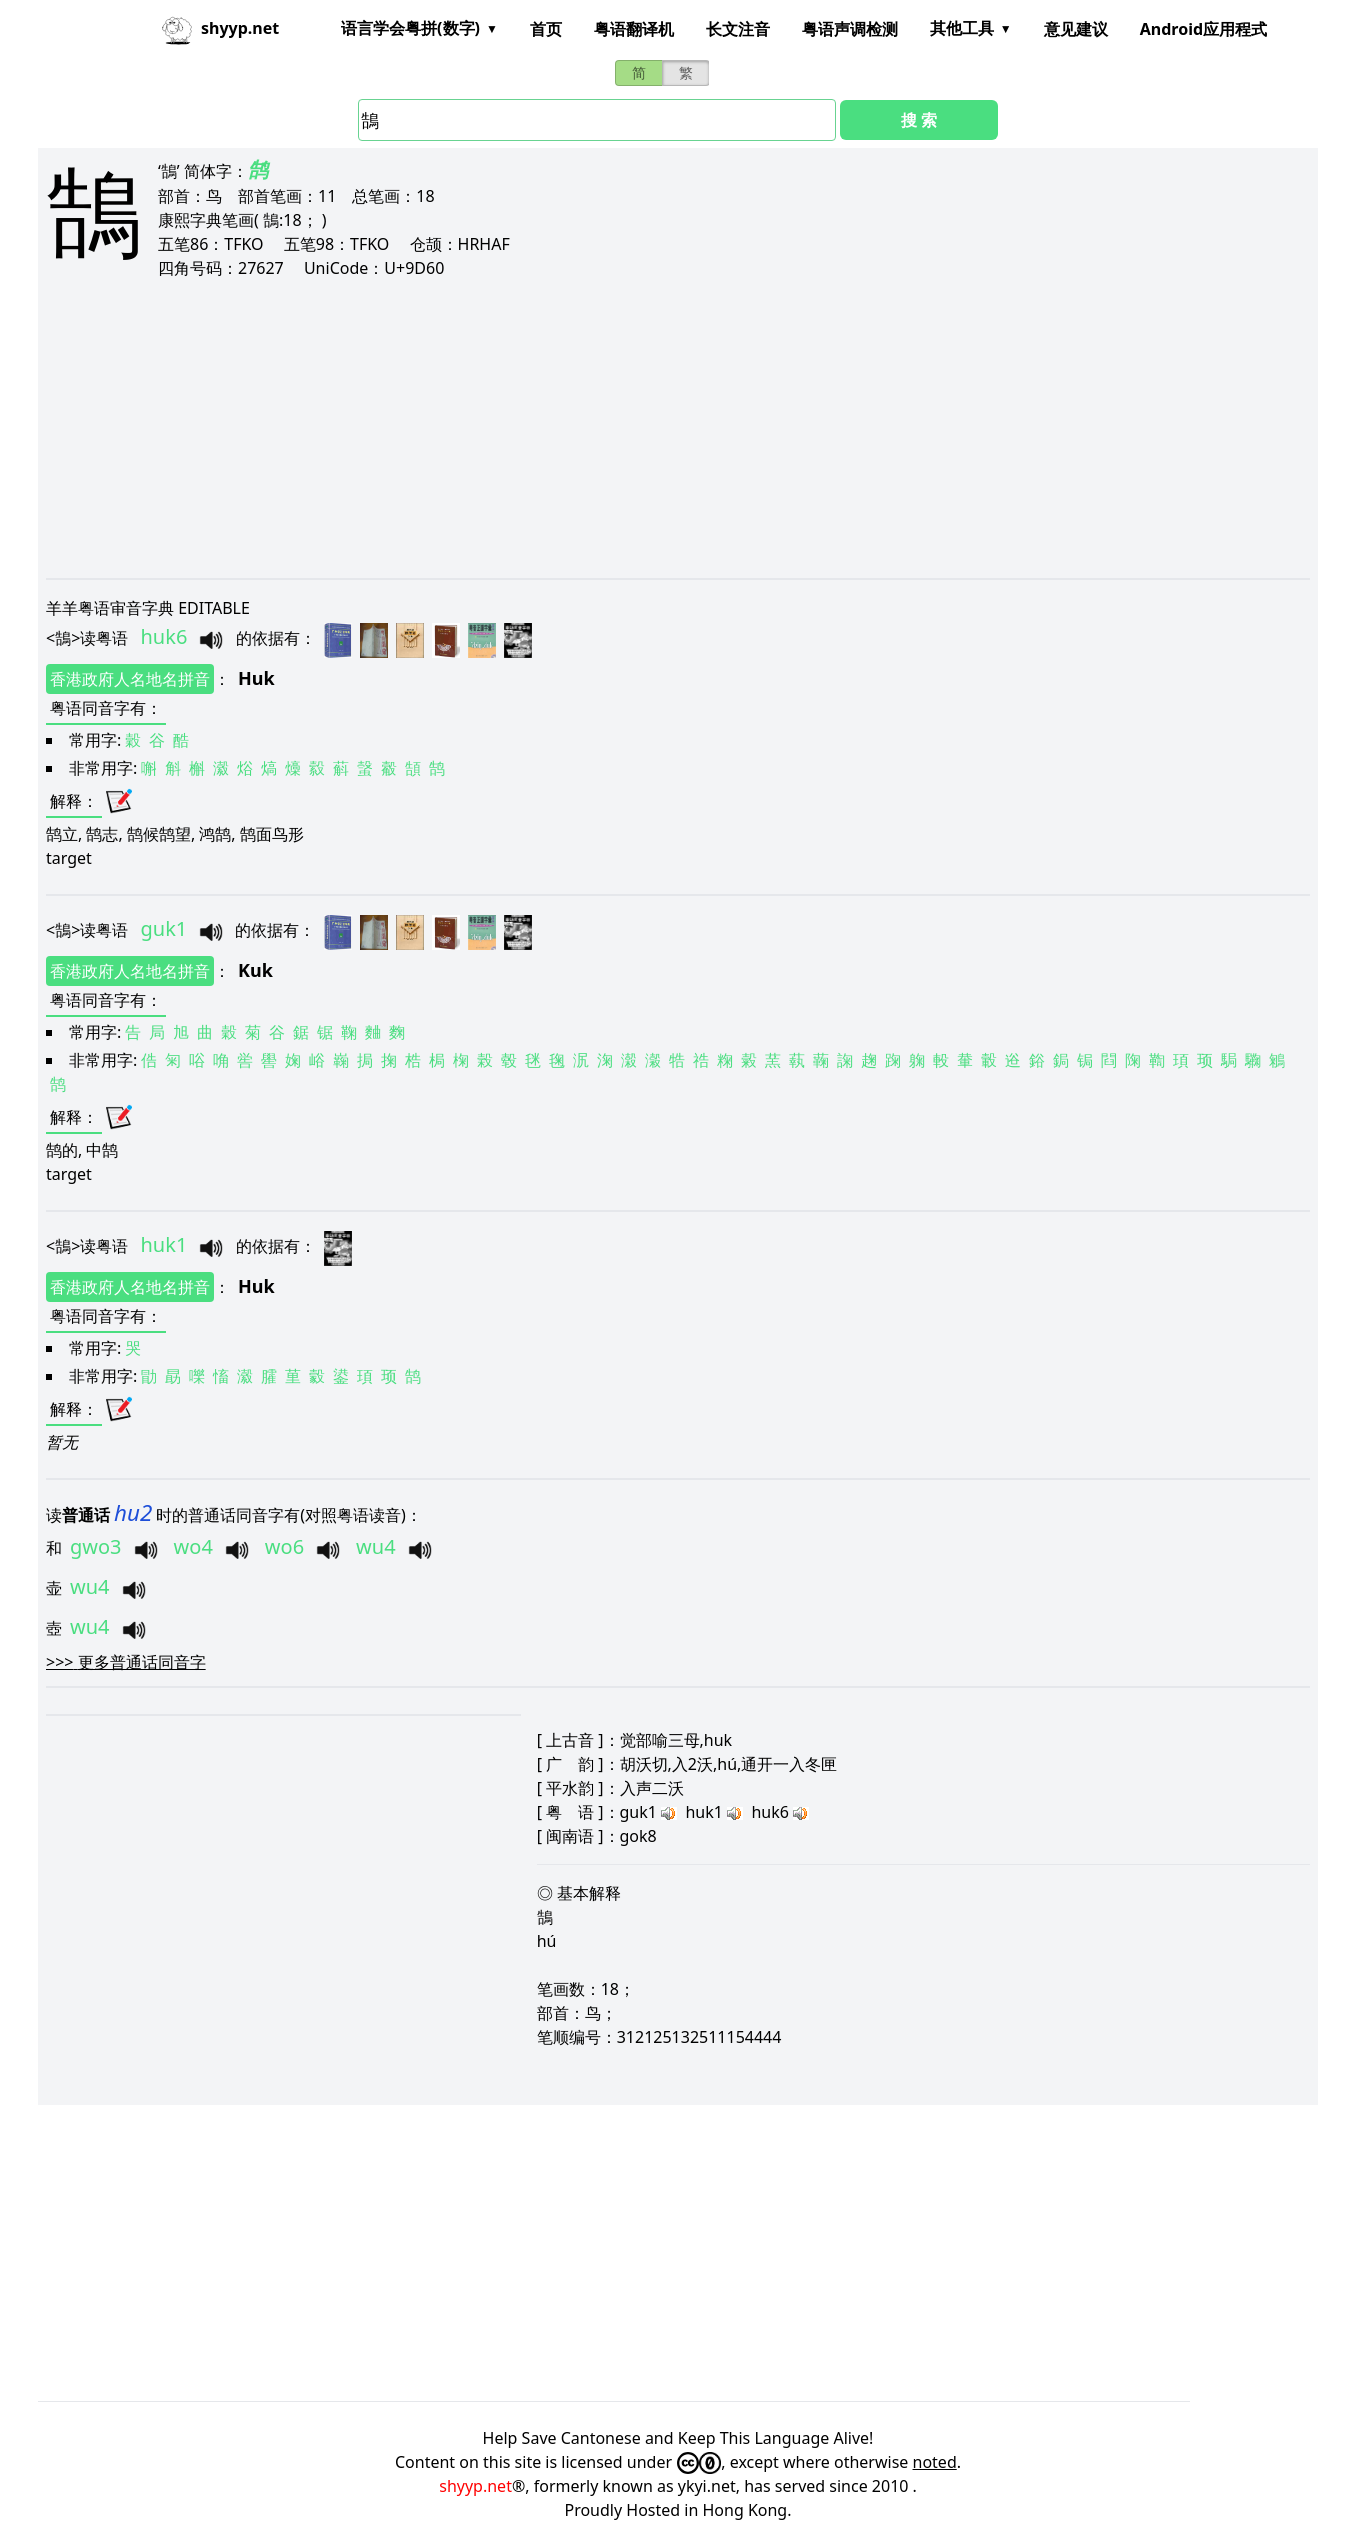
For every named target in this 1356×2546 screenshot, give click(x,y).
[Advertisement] (646, 428)
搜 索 (919, 120)
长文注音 (738, 29)
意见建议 (1076, 29)
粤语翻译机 (634, 29)
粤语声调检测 (850, 29)
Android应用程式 (1203, 29)
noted (935, 2462)
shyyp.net (475, 2486)
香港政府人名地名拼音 (130, 679)
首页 (546, 29)
